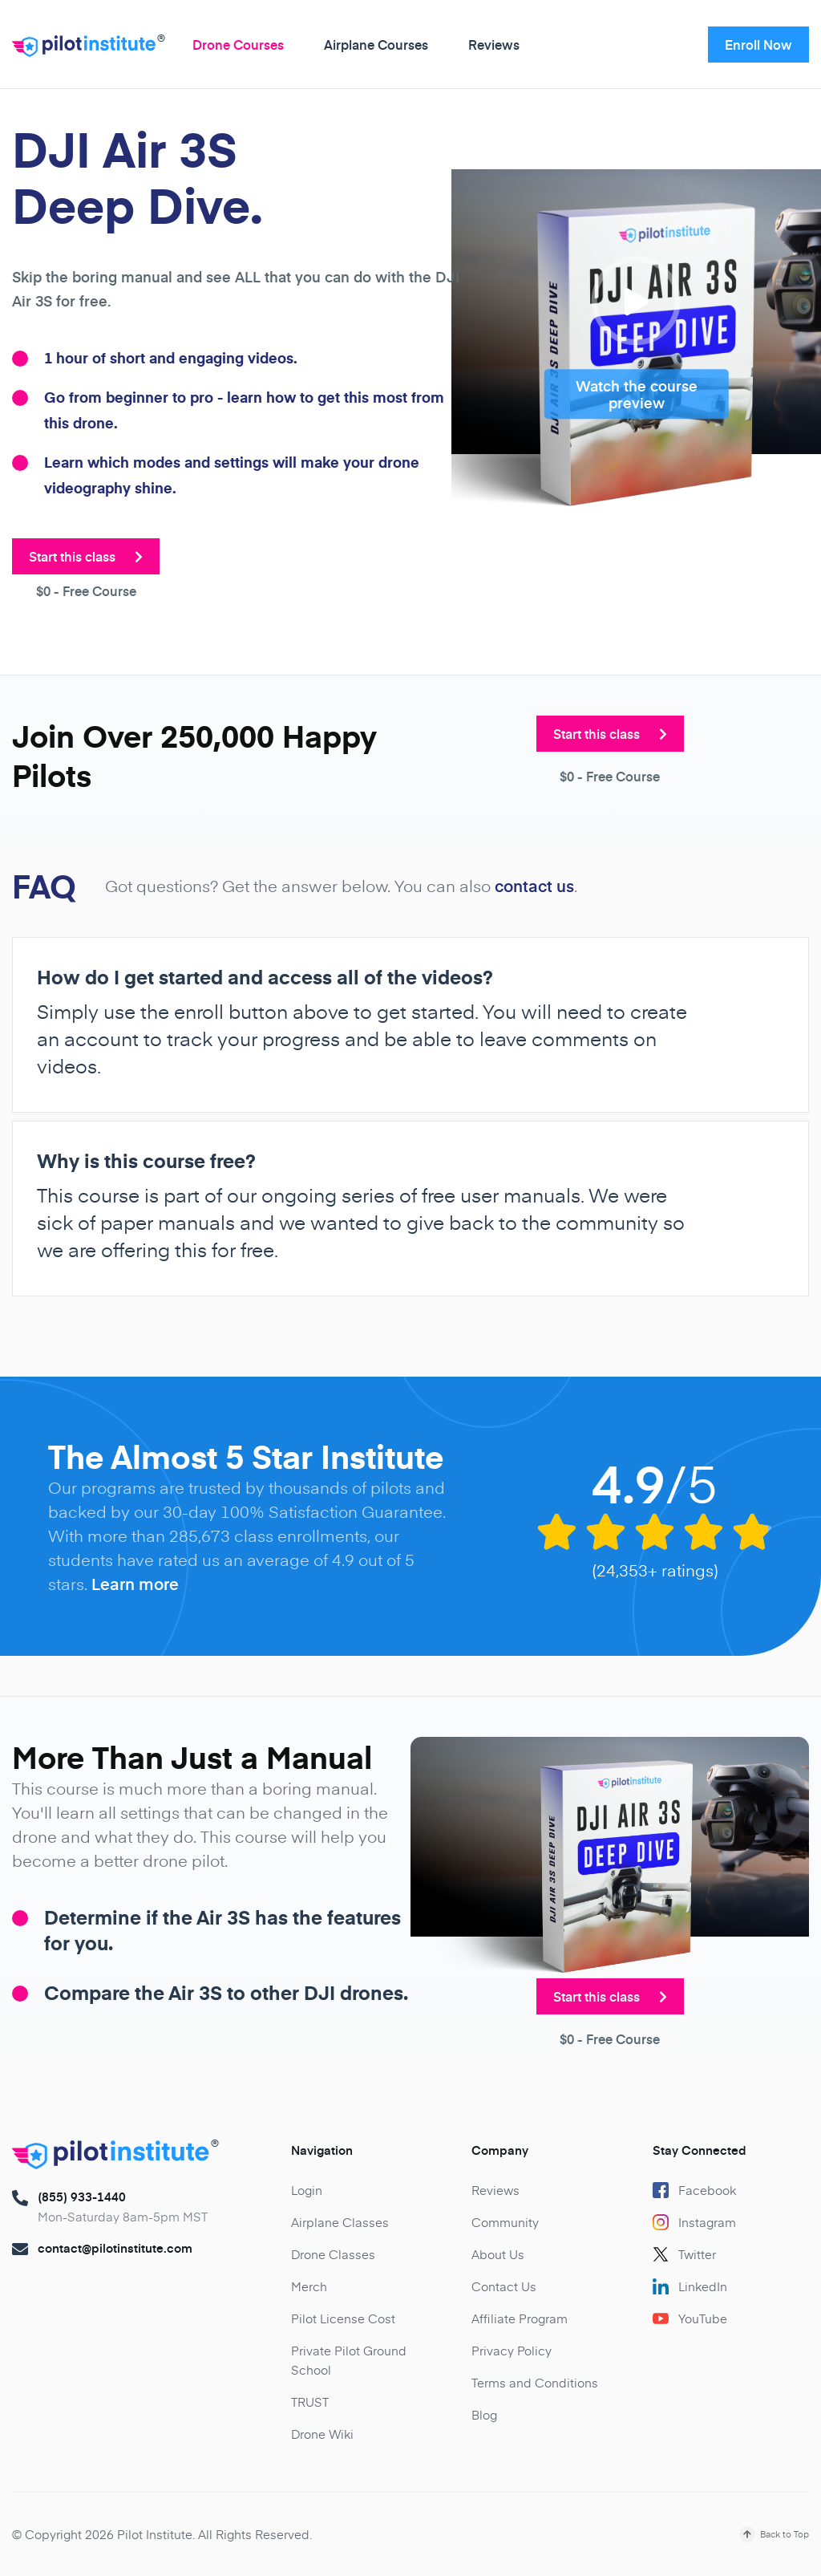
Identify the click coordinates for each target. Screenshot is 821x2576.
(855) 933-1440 (82, 2197)
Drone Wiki (322, 2433)
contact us (534, 885)
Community (505, 2221)
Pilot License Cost (343, 2318)
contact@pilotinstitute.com (115, 2248)
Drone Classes (333, 2253)
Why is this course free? (146, 1161)
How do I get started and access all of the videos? (265, 977)
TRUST (310, 2401)
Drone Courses (238, 44)
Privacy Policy (511, 2350)
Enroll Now (758, 44)
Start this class (86, 556)
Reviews (494, 44)
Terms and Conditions (534, 2382)
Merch (309, 2286)
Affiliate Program (519, 2318)
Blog (484, 2414)
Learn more (135, 1583)
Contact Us (503, 2286)
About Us (497, 2253)
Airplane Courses (376, 44)
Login (306, 2189)
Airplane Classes (340, 2221)
